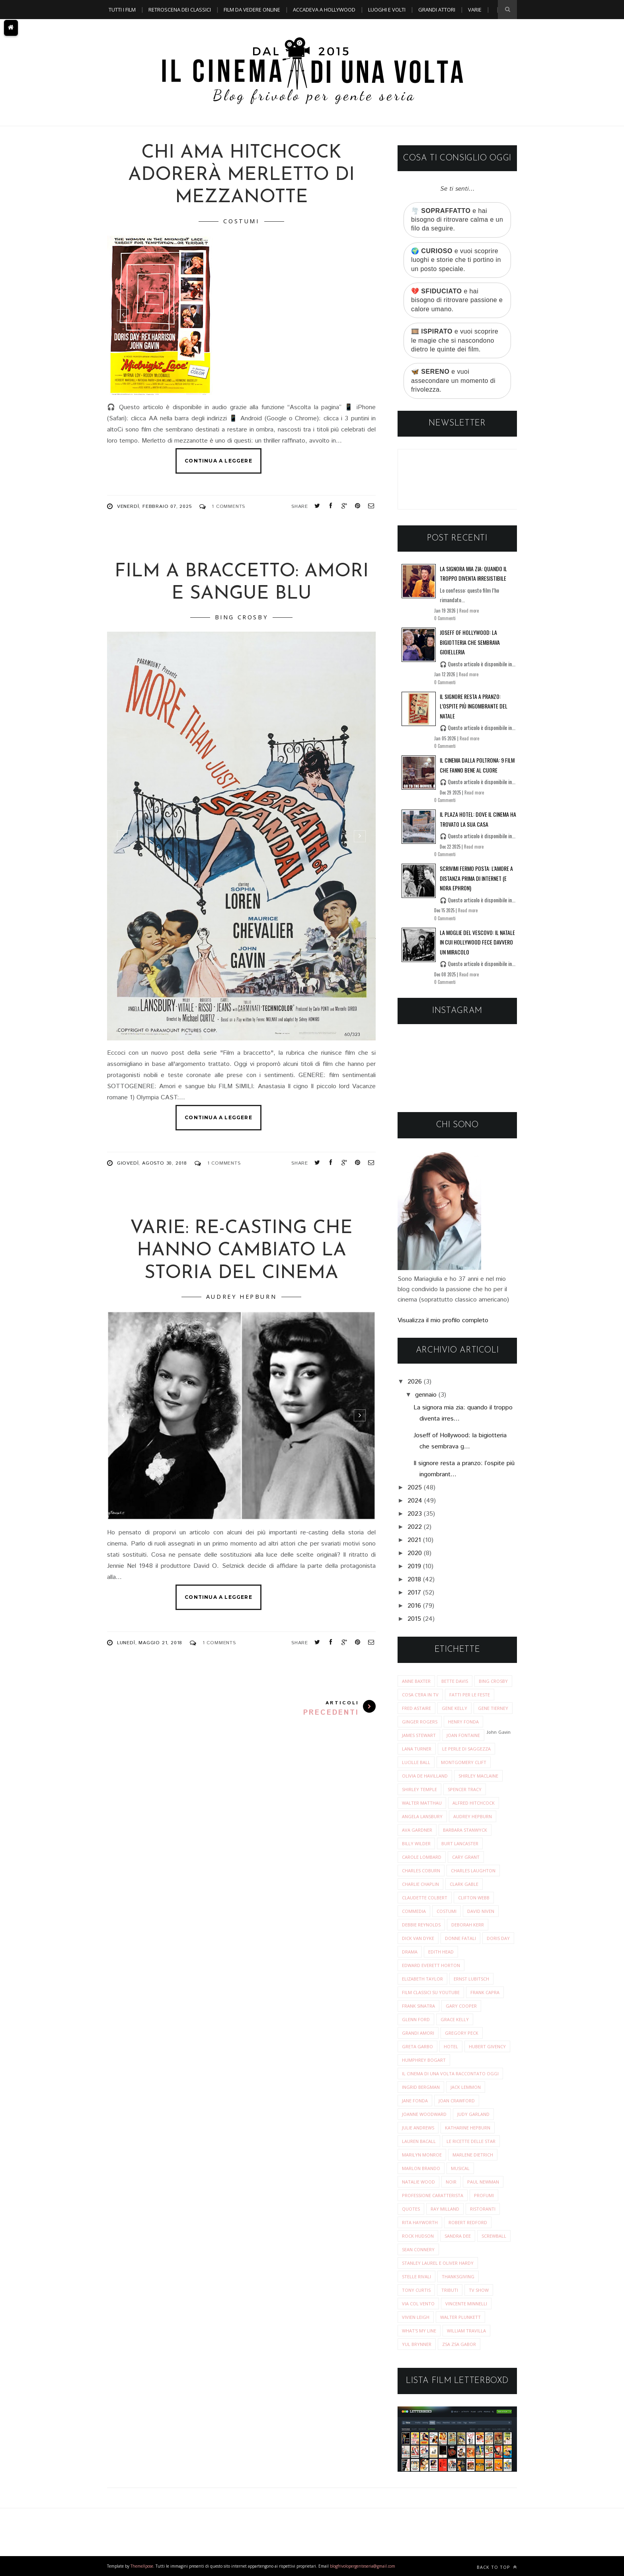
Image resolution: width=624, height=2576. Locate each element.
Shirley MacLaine (478, 1776)
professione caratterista (432, 2195)
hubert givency (487, 2046)
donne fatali (460, 1938)
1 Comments (228, 506)
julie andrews (418, 2128)
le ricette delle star (471, 2141)
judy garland (473, 2114)
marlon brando (421, 2168)
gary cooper (461, 2006)
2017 (414, 1592)
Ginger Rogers (419, 1722)
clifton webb (473, 1898)
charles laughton (473, 1870)
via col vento (418, 2304)
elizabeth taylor (422, 1979)
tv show (479, 2290)
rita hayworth (420, 2222)
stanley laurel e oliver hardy (438, 2263)
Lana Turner (416, 1749)
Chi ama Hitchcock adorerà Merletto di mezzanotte (241, 175)
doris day (498, 1938)
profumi (484, 2195)
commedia (414, 1911)
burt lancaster (459, 1843)
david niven (480, 1911)
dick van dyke (418, 1938)
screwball (494, 2236)
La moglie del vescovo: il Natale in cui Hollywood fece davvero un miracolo (477, 942)
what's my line (419, 2331)
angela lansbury (422, 1816)
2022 (415, 1527)
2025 (415, 1487)
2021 (414, 1540)
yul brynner (416, 2344)
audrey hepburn (241, 1296)
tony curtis (416, 2290)
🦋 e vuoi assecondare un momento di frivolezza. (453, 380)
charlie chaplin (420, 1884)
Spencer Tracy (465, 1789)
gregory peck (461, 2033)
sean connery (418, 2249)
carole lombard (421, 1857)
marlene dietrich (472, 2155)
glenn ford (416, 2019)
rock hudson (418, 2236)
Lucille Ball (416, 1762)
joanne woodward (424, 2114)
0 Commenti (445, 618)
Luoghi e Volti (387, 9)
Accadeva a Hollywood (324, 9)
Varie (475, 9)
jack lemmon (465, 2087)
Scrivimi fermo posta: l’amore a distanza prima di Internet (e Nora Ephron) (476, 878)
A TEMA (117, 28)
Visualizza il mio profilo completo (443, 1320)
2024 (415, 1500)
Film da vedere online (252, 9)
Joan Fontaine (463, 1735)
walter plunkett (460, 2317)
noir (451, 2182)
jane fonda (415, 2101)
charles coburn (421, 1870)
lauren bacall (419, 2141)
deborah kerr (467, 1925)
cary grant (466, 1857)
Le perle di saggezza (466, 1749)
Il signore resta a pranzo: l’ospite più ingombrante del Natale (473, 706)
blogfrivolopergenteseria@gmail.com (362, 2566)
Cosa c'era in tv (420, 1695)
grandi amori (418, 2033)
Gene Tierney (493, 1708)
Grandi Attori (436, 9)
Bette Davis (454, 1681)
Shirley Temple (419, 1789)
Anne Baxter (416, 1681)
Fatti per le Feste (469, 1695)
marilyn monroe (422, 2155)
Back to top (497, 2567)
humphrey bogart (424, 2060)
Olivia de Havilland (425, 1776)
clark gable (464, 1884)
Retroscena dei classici (179, 9)
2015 (414, 1619)
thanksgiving (458, 2276)
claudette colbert (424, 1898)
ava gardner (417, 1830)
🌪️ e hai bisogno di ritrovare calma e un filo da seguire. (457, 219)
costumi (241, 221)
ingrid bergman (421, 2087)
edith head (441, 1952)
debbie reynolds (421, 1925)
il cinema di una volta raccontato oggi (450, 2073)
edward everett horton (431, 1965)
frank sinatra (418, 2006)
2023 (415, 1513)
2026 (415, 1381)
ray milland (445, 2209)
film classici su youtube (431, 1992)
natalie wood (418, 2182)
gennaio (426, 1394)
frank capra (484, 1992)
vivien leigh (415, 2317)
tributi (449, 2290)
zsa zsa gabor (459, 2344)
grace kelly (455, 2019)
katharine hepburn (467, 2128)
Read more (469, 610)
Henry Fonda (463, 1722)
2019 (414, 1566)
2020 (415, 1553)
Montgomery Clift (463, 1762)
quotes (411, 2209)
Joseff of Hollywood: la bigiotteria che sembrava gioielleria (470, 642)
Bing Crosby (241, 617)
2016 (414, 1605)
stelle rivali (416, 2276)
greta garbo (417, 2046)
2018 (414, 1579)
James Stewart (419, 1735)
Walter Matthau (422, 1803)
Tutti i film (122, 9)
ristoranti (482, 2209)
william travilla (466, 2331)
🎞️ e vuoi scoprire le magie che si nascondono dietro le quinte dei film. (454, 340)
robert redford (467, 2222)
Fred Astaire (416, 1708)
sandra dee (458, 2236)
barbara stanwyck (465, 1830)
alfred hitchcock (473, 1803)
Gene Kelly (454, 1708)
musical (460, 2168)
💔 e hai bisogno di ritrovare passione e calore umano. (457, 300)
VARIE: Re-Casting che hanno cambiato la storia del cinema (241, 1250)
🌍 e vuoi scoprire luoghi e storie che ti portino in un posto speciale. (456, 260)
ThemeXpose (142, 2566)
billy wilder (416, 1843)
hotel (451, 2046)
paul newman (483, 2182)
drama (409, 1952)
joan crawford (457, 2101)
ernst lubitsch (471, 1979)
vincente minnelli (466, 2304)
